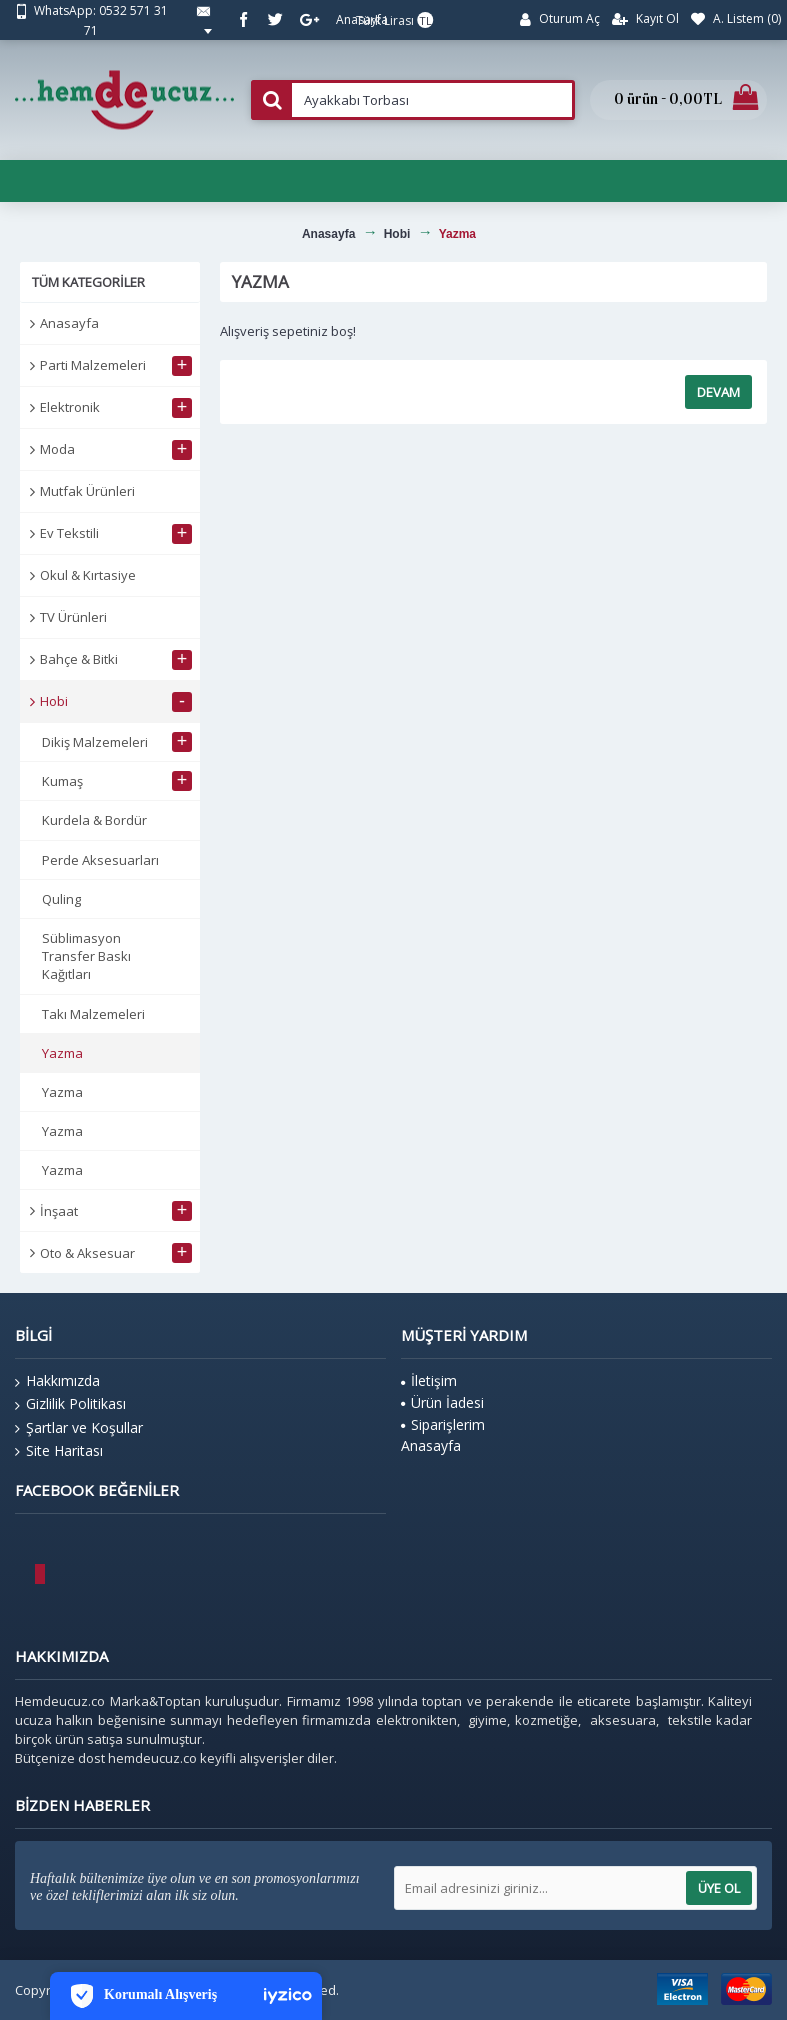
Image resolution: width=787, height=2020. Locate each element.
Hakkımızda (57, 1381)
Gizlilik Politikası (70, 1404)
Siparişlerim (443, 1424)
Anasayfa (69, 323)
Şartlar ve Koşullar (79, 1428)
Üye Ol (719, 1888)
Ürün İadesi (442, 1402)
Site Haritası (59, 1451)
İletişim (429, 1380)
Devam (718, 392)
